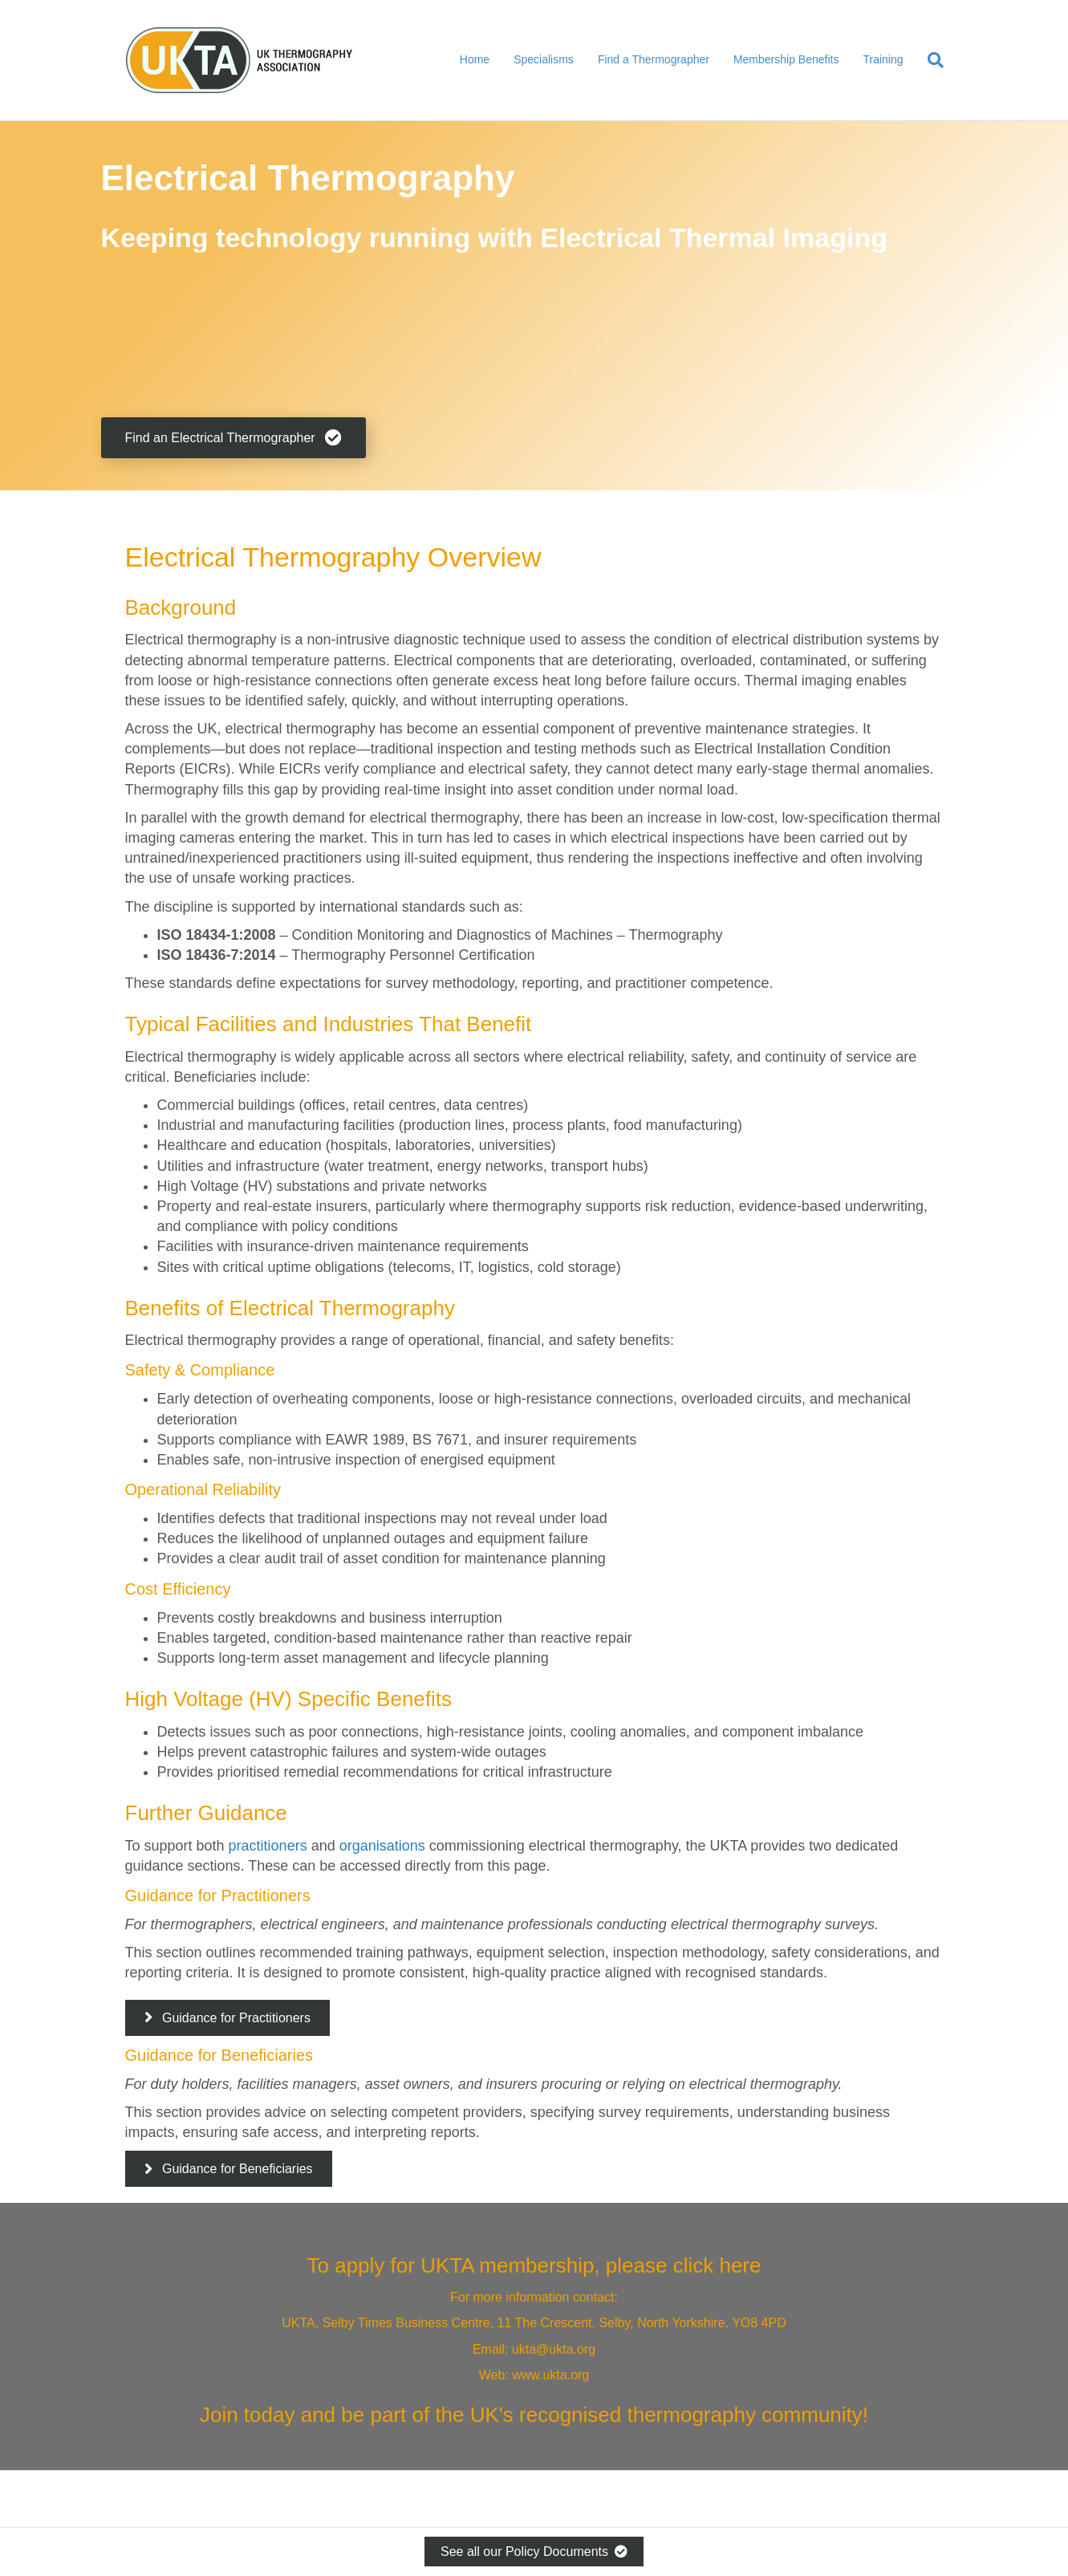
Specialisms (544, 59)
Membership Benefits (786, 59)
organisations (382, 1846)
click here (717, 2265)
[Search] (930, 60)
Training (883, 59)
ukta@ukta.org (553, 2349)
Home (474, 59)
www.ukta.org (550, 2375)
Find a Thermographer (653, 59)
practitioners (268, 1846)
